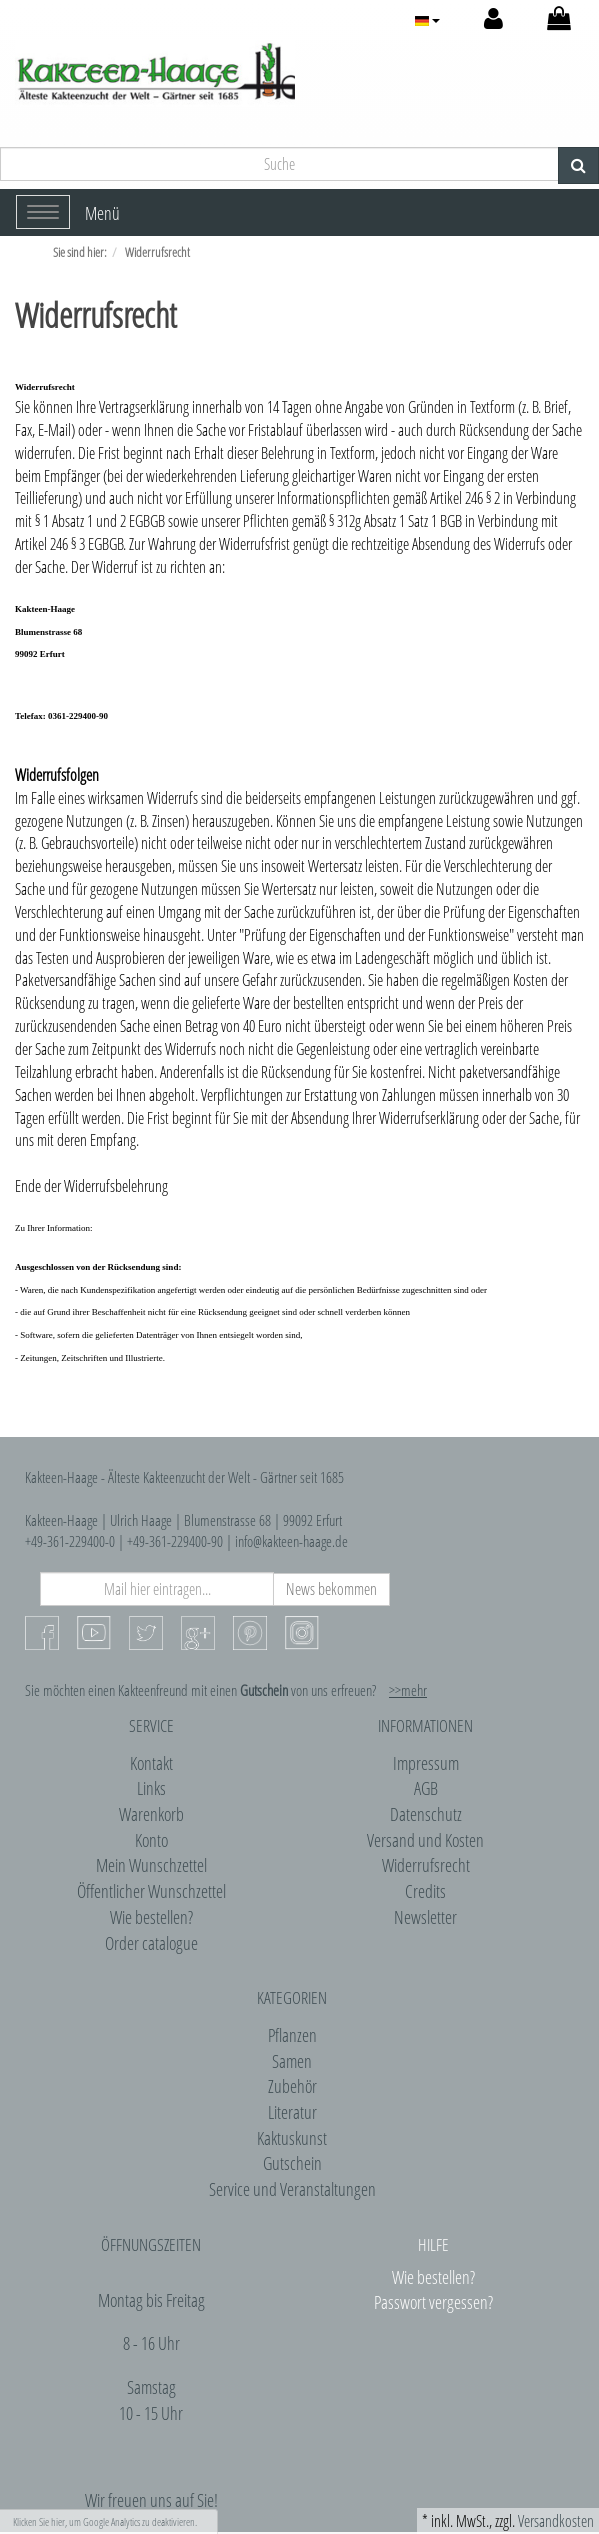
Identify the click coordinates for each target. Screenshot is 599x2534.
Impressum (426, 1763)
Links (151, 1788)
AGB (426, 1788)
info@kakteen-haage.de (291, 1541)
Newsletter (425, 1917)
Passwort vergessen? (433, 2302)
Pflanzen (292, 2035)
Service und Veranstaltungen (292, 2189)
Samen (292, 2061)
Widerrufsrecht (426, 1865)
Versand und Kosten (425, 1840)
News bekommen (331, 1589)
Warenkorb (151, 1814)
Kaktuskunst (292, 2138)
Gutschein (292, 2163)
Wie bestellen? (151, 1917)
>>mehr (408, 1690)
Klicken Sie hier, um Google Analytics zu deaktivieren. (105, 2521)
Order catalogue (151, 1943)
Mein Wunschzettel (151, 1865)
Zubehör (292, 2086)
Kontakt (151, 1763)
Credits (425, 1891)
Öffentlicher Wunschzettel (151, 1891)
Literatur (292, 2112)
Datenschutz (426, 1814)
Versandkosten (556, 2521)
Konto (151, 1840)
